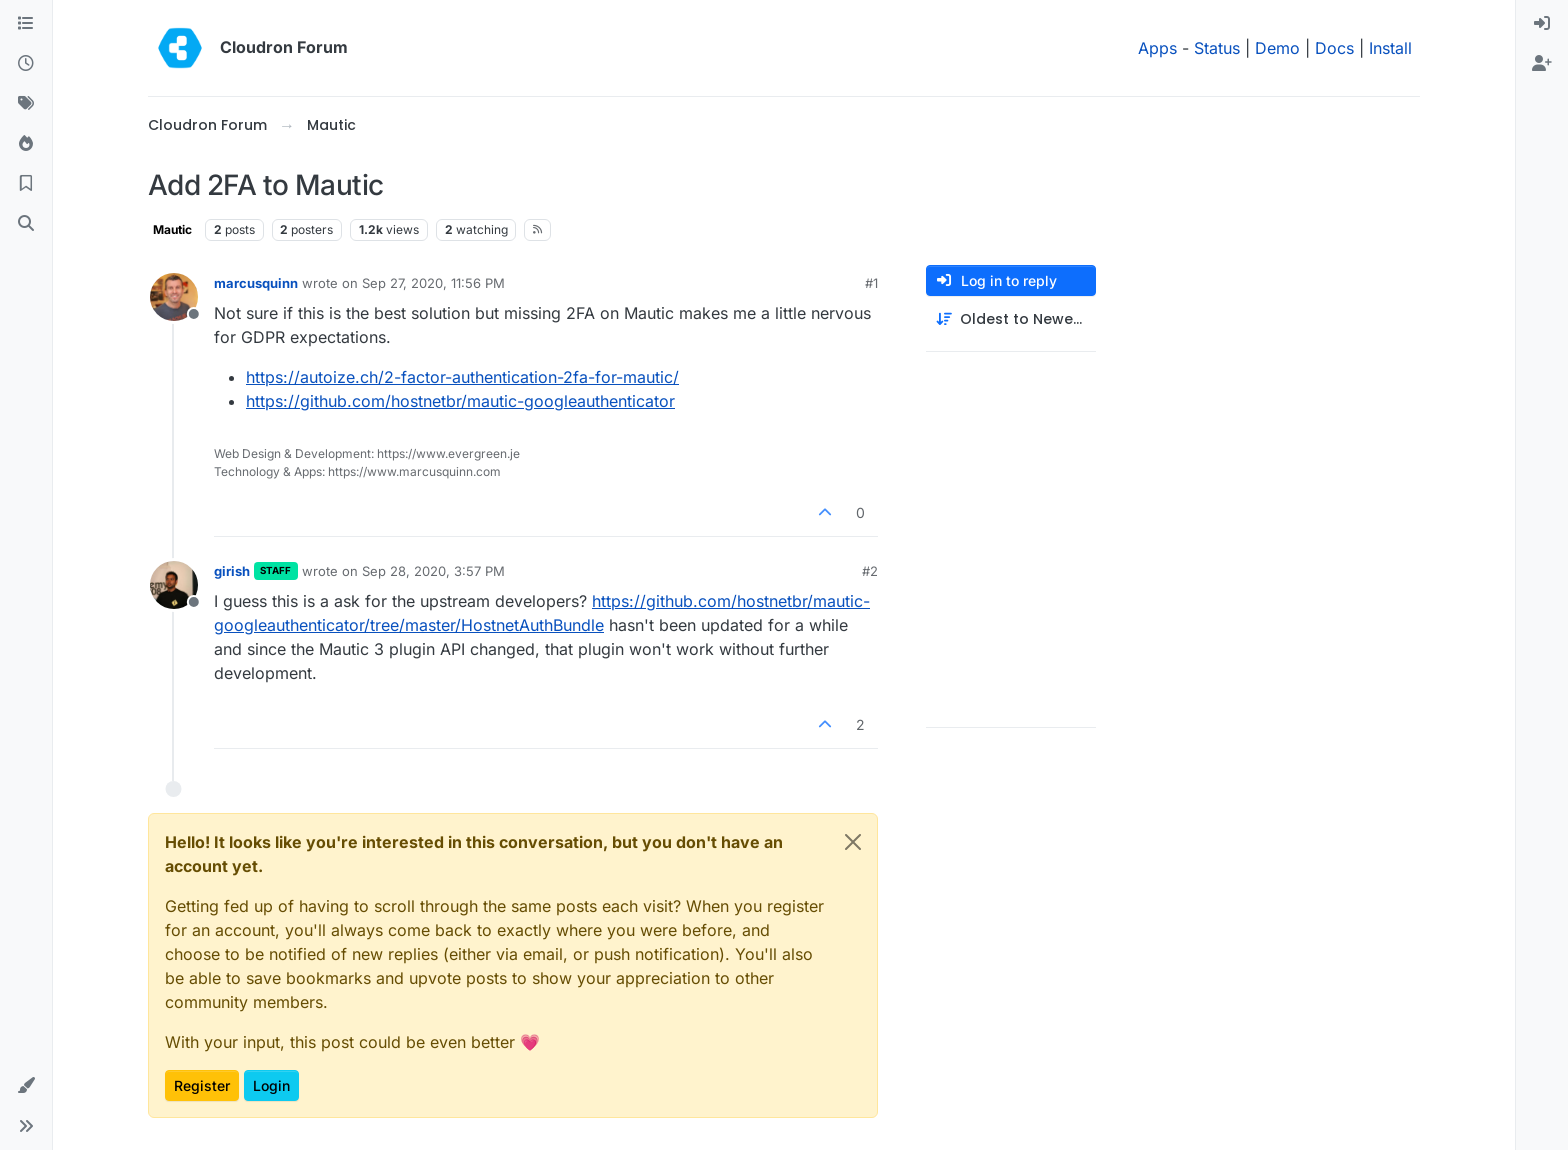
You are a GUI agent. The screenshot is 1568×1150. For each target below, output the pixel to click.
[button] (26, 1086)
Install (1390, 48)
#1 (871, 283)
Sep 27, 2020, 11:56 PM (433, 283)
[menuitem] (1542, 24)
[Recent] (26, 64)
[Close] (853, 842)
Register (202, 1085)
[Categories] (26, 24)
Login (271, 1085)
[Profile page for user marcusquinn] (174, 297)
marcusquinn (256, 283)
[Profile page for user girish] (174, 585)
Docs (1334, 48)
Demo (1277, 48)
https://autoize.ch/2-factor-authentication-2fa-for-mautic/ (462, 377)
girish (232, 571)
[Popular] (26, 144)
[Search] (26, 224)
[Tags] (26, 104)
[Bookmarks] (26, 184)
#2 (870, 571)
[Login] (1542, 24)
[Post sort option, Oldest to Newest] (1011, 319)
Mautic (172, 229)
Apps (1157, 48)
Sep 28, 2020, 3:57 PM (433, 571)
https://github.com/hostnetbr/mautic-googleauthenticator (460, 401)
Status (1217, 48)
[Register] (1542, 64)
